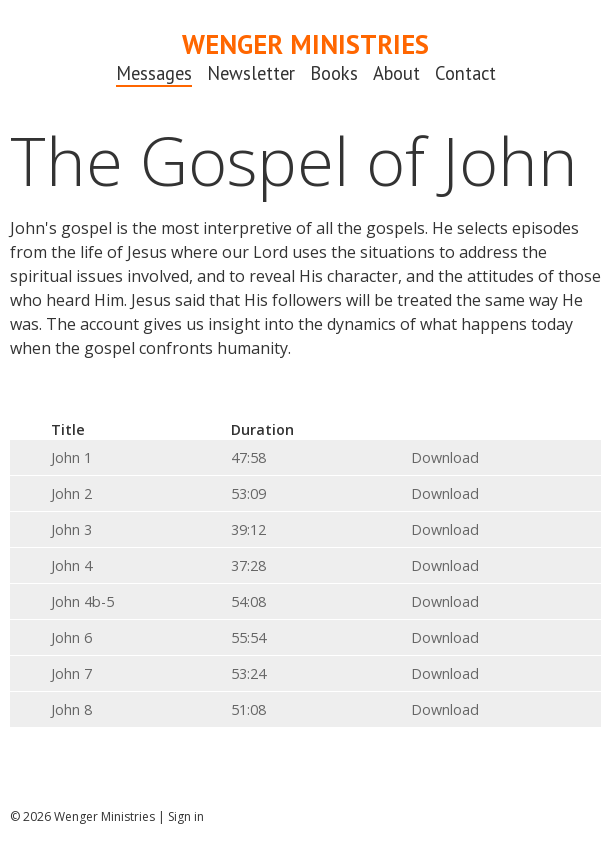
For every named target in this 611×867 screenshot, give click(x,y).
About (396, 73)
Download (445, 457)
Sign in (186, 816)
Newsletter (251, 73)
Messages (154, 73)
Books (334, 73)
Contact (465, 73)
